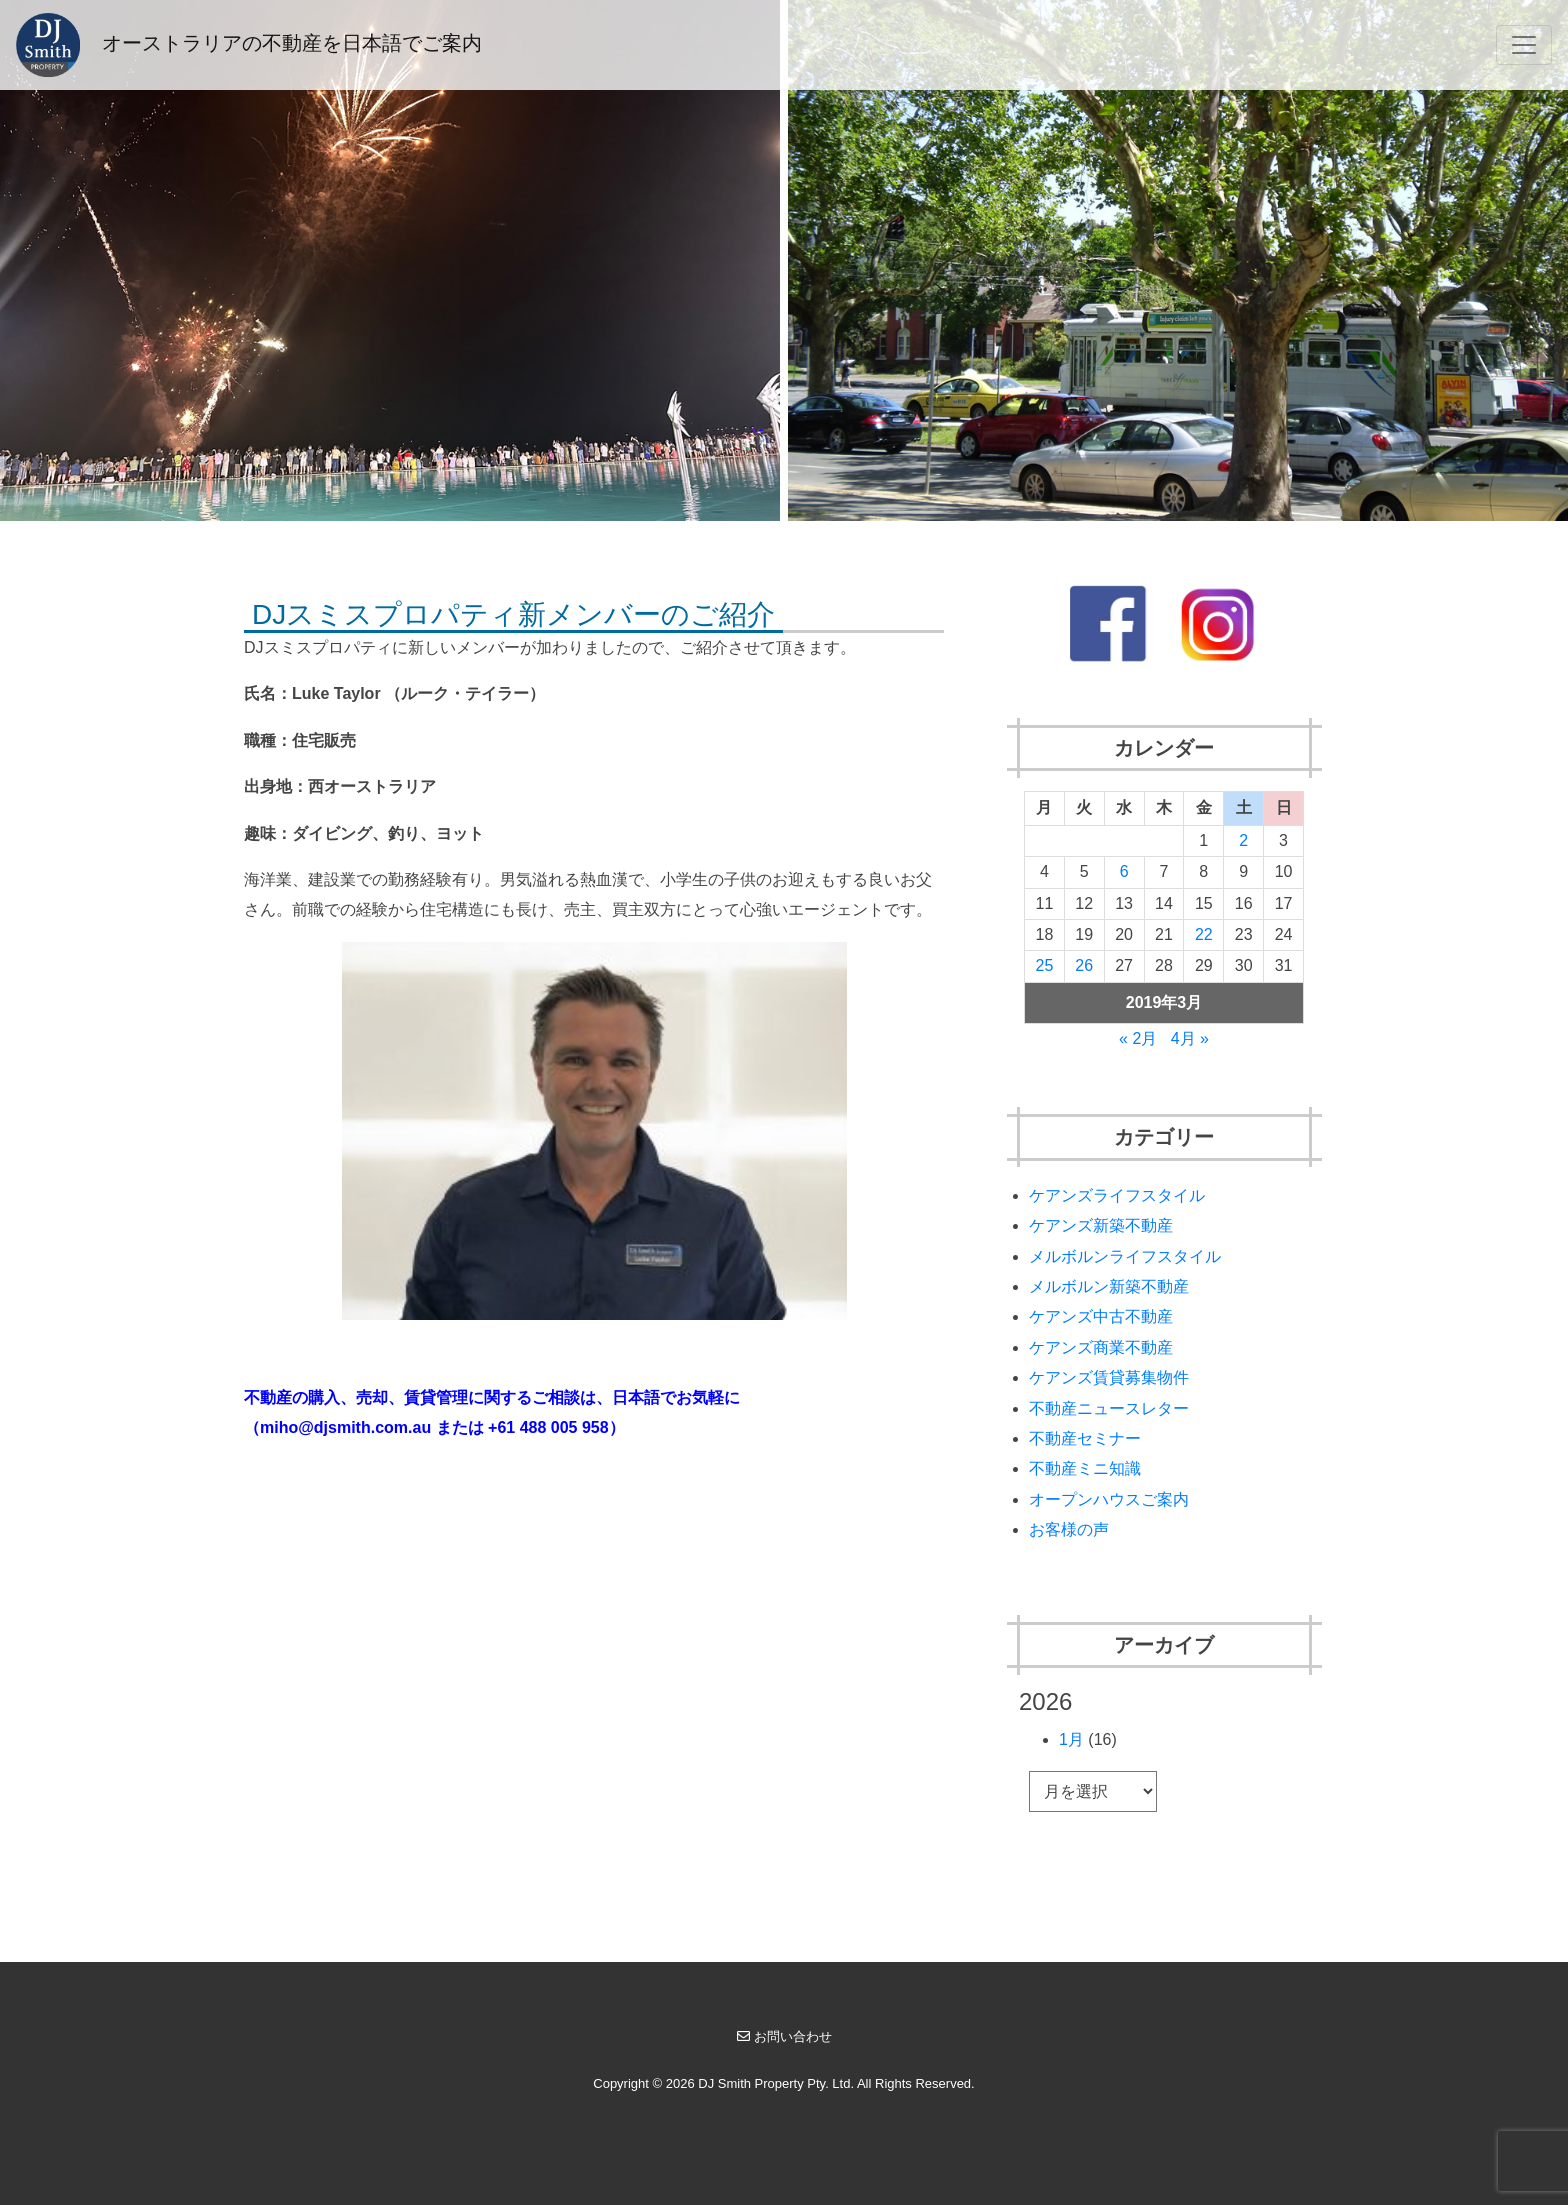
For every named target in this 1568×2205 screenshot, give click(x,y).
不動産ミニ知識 (1085, 1468)
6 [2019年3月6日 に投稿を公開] (1124, 871)
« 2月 (1138, 1038)
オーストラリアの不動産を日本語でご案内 (249, 45)
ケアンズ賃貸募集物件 (1109, 1377)
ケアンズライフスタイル (1117, 1195)
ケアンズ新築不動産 (1101, 1225)
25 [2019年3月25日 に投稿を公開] (1045, 965)
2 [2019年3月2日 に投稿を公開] (1243, 840)
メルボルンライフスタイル (1125, 1256)
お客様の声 (1069, 1529)
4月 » (1190, 1038)
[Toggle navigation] (1524, 45)
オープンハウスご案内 (1109, 1499)
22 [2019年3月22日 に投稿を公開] (1204, 934)
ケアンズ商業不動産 (1101, 1347)
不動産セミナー (1085, 1438)
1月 (1071, 1739)
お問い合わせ (784, 2036)
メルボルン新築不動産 (1109, 1286)
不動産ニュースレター (1109, 1408)
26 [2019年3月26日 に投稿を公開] (1084, 965)
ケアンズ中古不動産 (1101, 1316)
